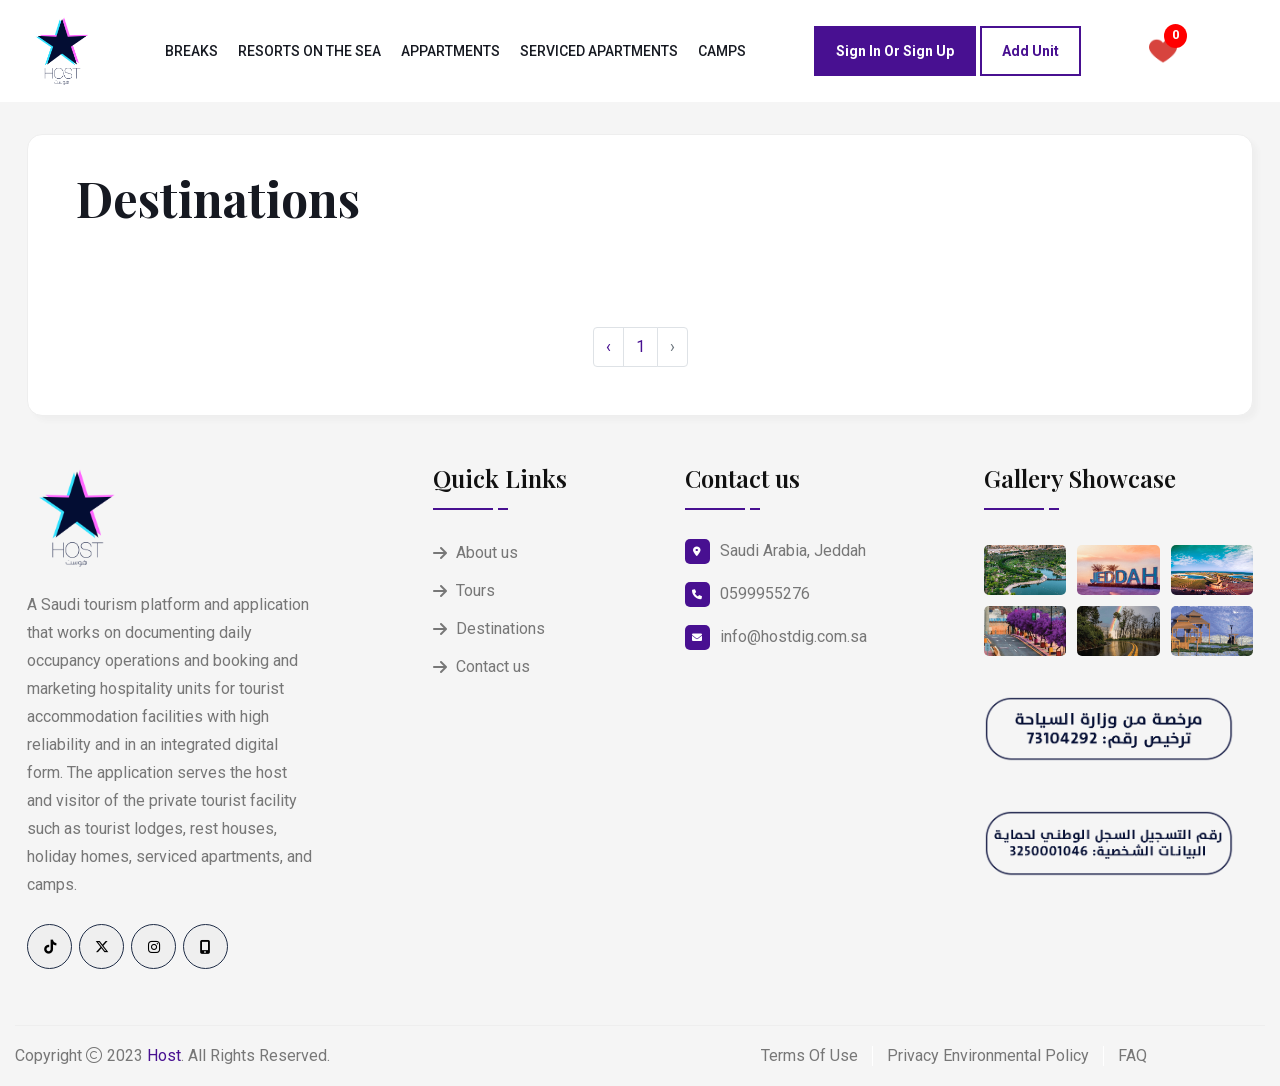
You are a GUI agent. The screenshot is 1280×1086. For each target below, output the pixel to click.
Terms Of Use (809, 1055)
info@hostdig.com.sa (793, 636)
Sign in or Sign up (895, 51)
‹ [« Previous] (608, 346)
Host (164, 1055)
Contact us (493, 666)
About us (487, 552)
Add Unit (1030, 51)
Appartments (450, 51)
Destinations (500, 628)
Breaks (191, 51)
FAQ (1132, 1055)
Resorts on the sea (309, 51)
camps (722, 51)
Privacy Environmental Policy (988, 1055)
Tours (475, 590)
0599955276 (765, 593)
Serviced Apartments (599, 51)
